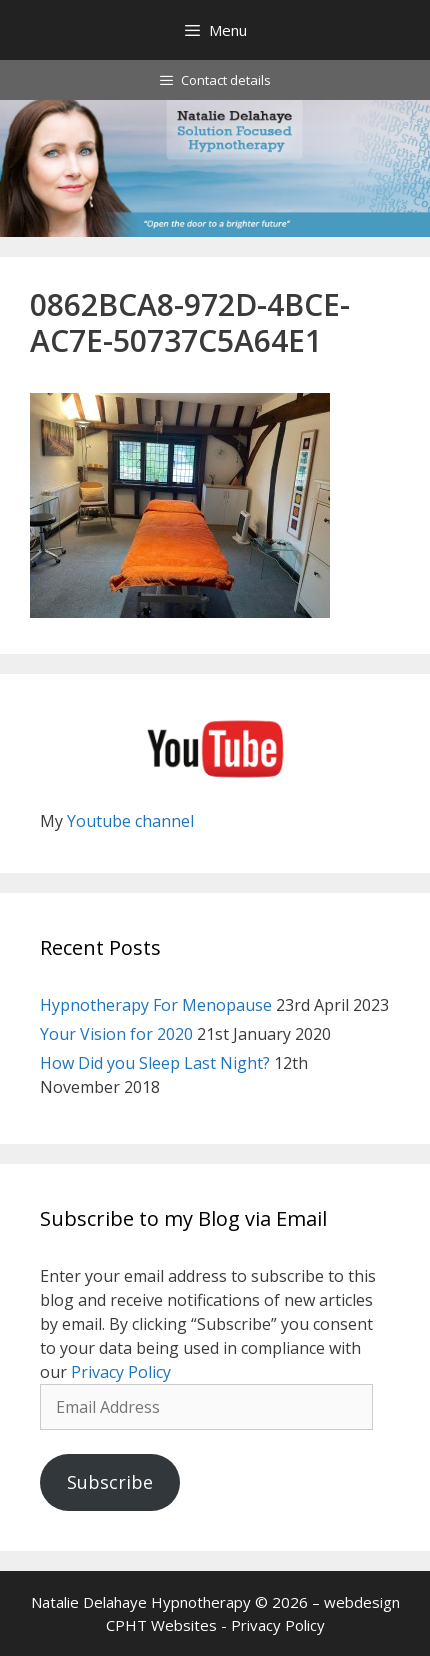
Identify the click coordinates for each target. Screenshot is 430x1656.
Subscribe (110, 1482)
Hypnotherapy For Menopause (156, 1005)
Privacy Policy (121, 1372)
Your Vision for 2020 (116, 1034)
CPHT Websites (161, 1625)
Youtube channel (130, 821)
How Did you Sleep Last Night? (155, 1063)
